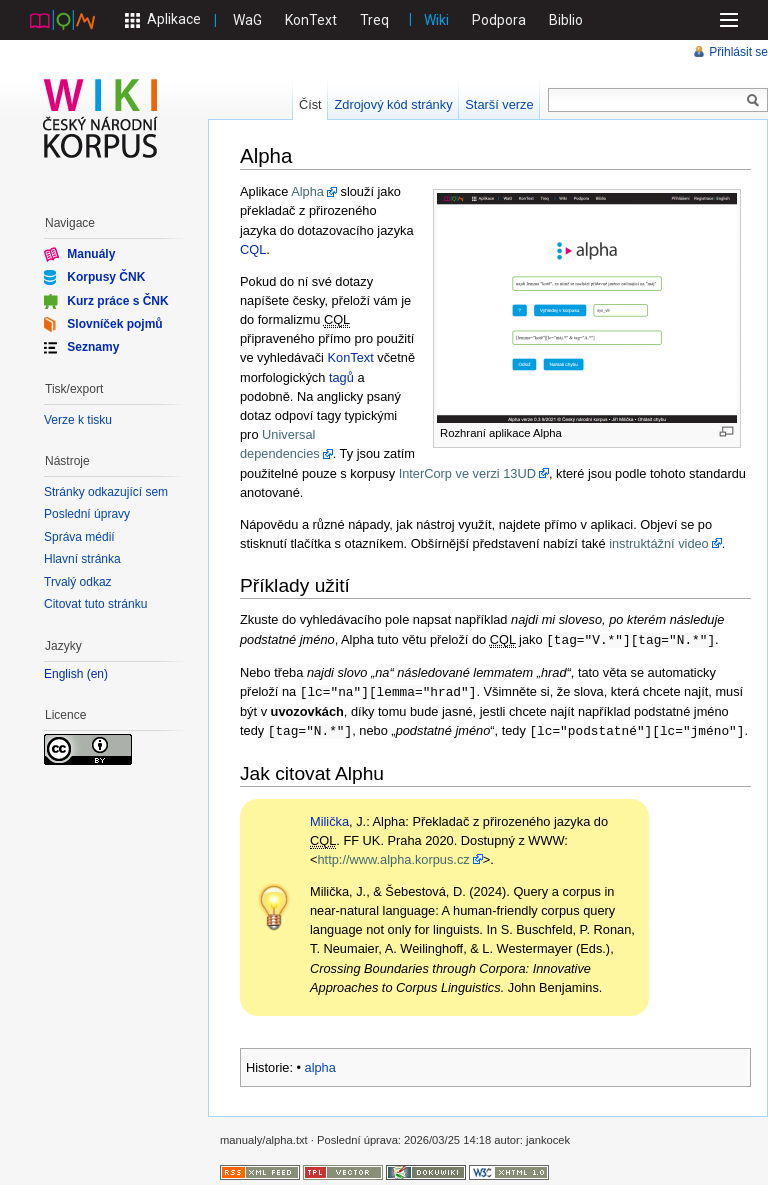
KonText (311, 20)
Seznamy (93, 347)
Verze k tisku (78, 420)
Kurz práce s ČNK (117, 300)
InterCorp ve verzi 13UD (467, 473)
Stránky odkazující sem (106, 492)
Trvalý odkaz (78, 582)
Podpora (499, 20)
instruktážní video (659, 543)
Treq (374, 20)
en (97, 674)
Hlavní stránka (82, 559)
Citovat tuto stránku (95, 604)
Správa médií (79, 537)
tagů (341, 377)
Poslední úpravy (87, 514)
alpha (320, 1064)
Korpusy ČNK (106, 277)
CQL (253, 249)
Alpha (307, 191)
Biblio (566, 20)
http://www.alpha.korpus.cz (393, 856)
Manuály (91, 254)
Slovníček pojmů (114, 324)
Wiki (436, 20)
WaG (247, 20)
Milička (329, 818)
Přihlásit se (738, 52)
